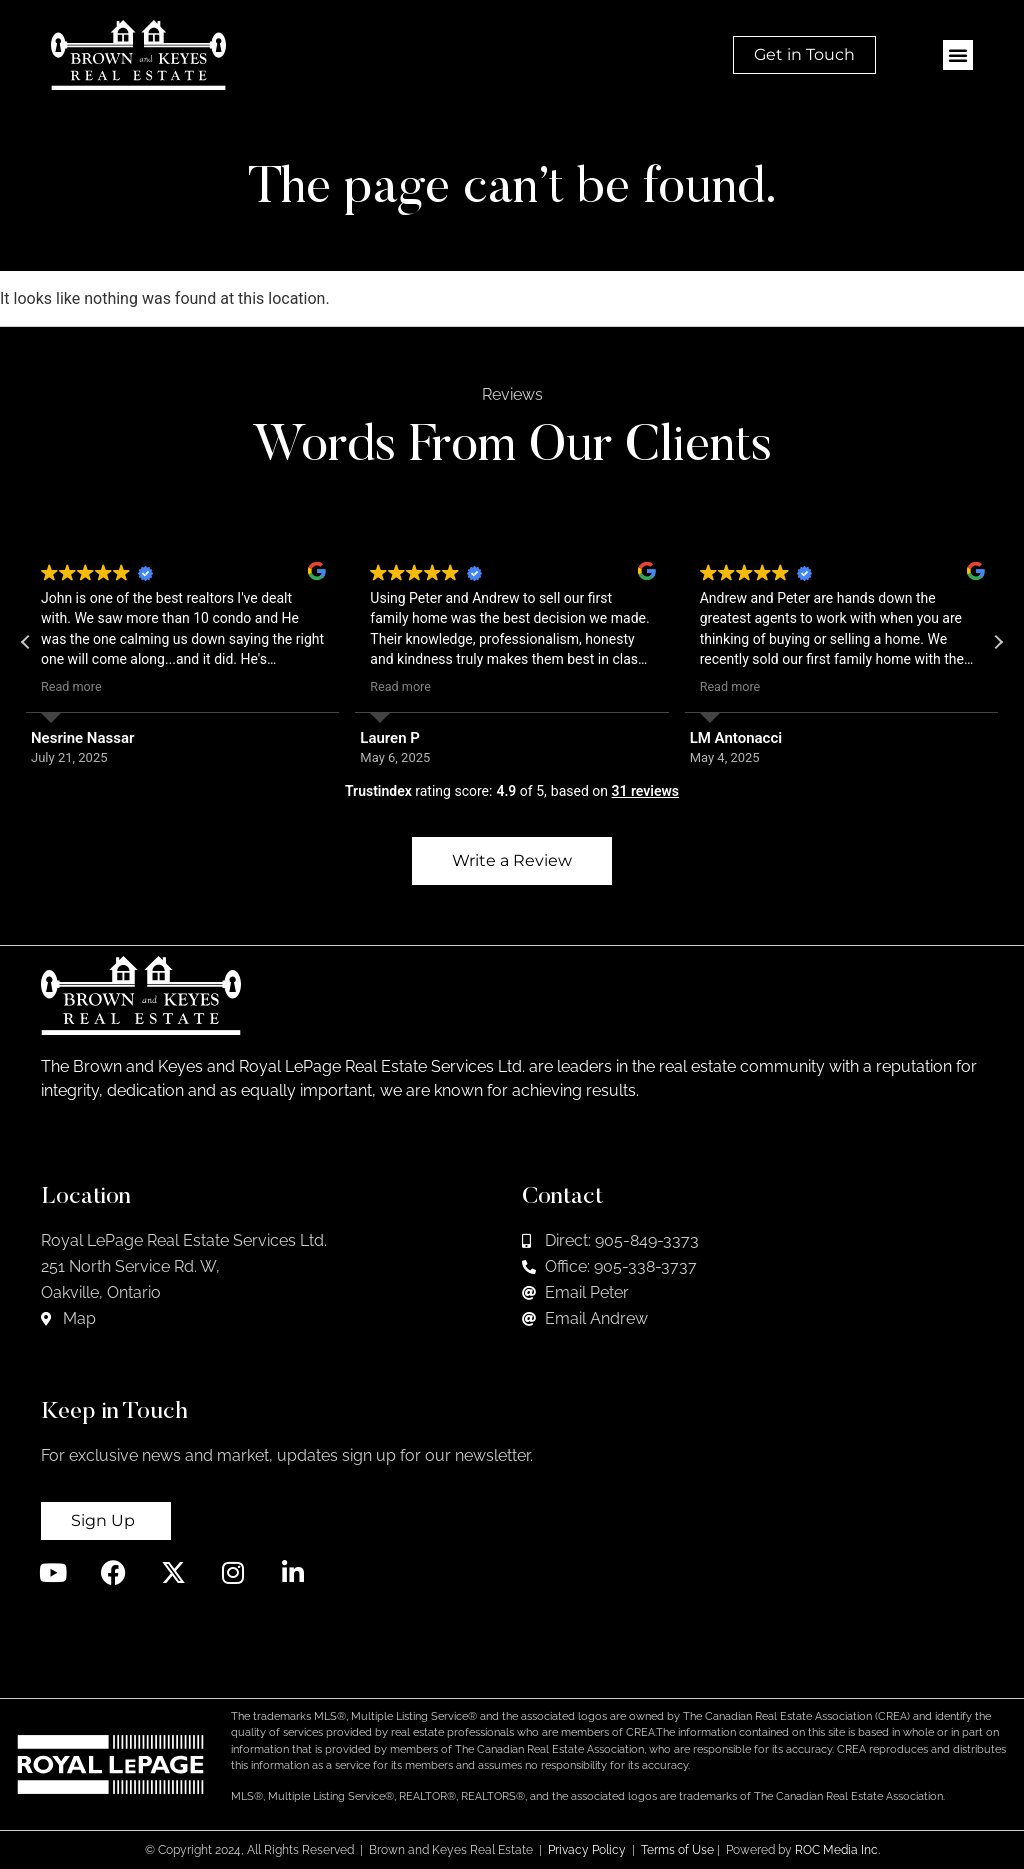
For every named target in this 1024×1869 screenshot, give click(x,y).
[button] (958, 55)
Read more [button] (71, 686)
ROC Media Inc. (837, 1850)
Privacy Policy (587, 1850)
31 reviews (645, 791)
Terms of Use (677, 1850)
